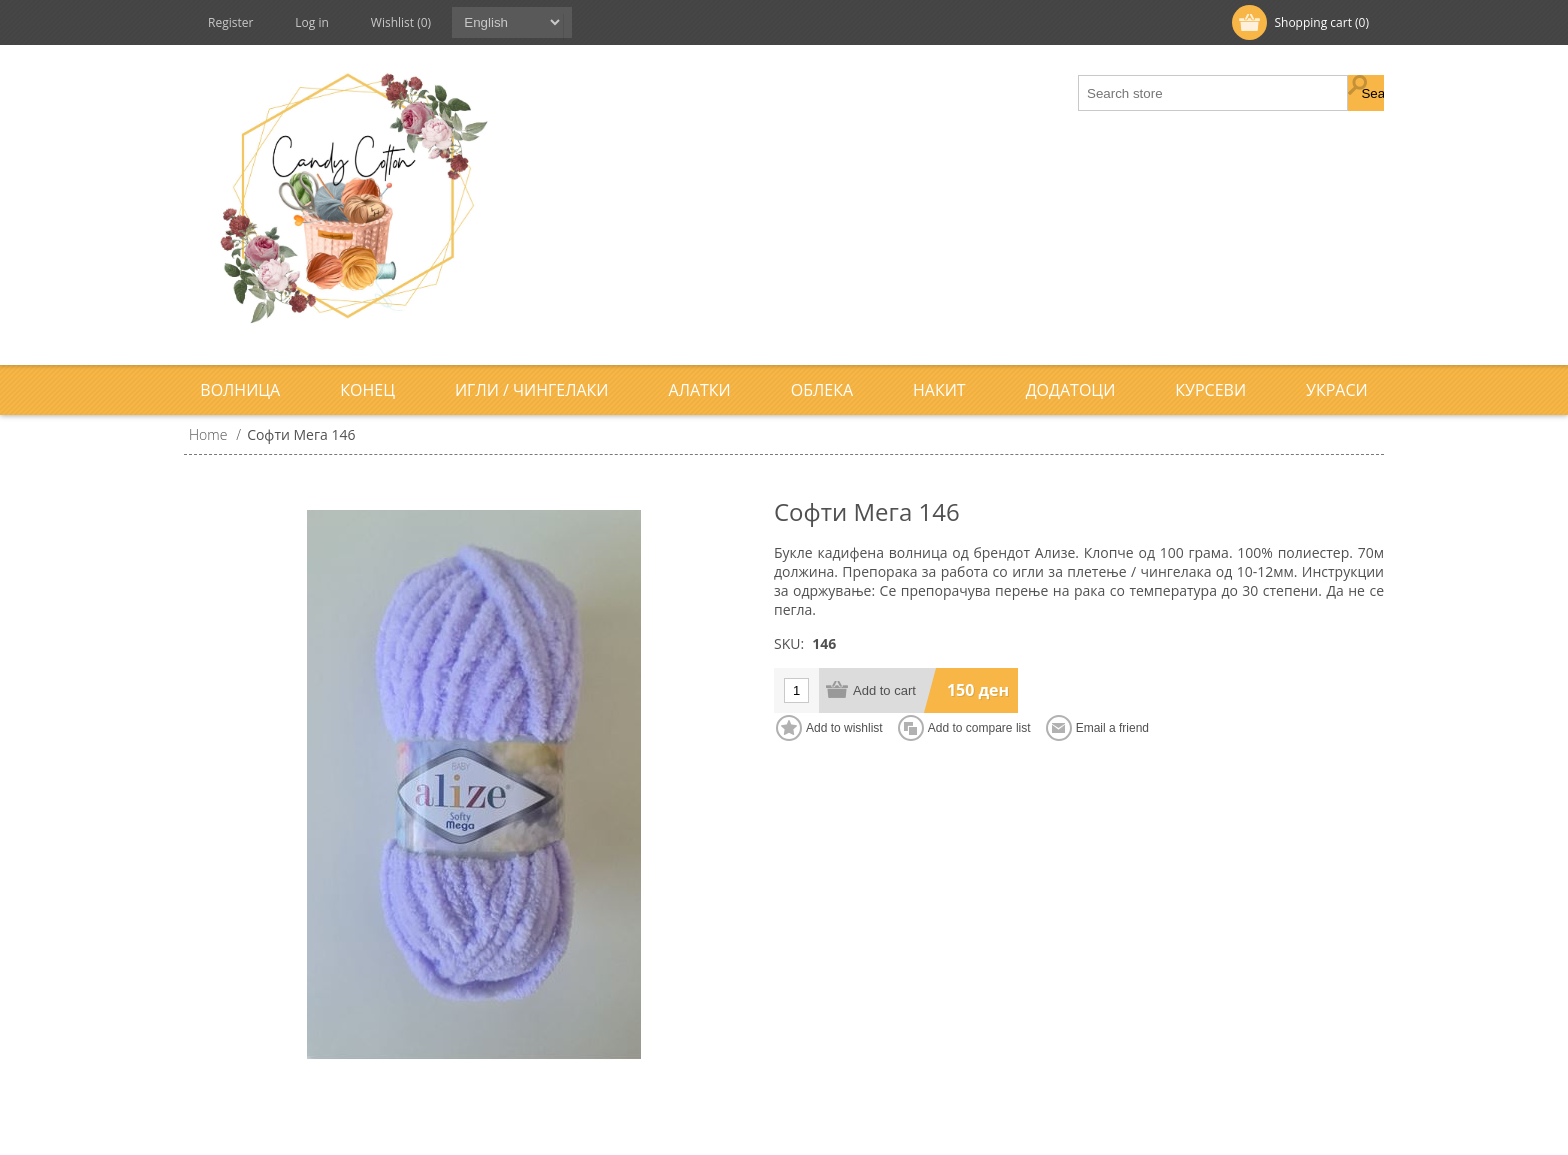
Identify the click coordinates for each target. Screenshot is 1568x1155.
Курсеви (1210, 390)
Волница (240, 390)
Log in (312, 22)
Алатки (700, 390)
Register (230, 22)
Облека (822, 390)
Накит (939, 390)
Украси (1337, 390)
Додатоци (1071, 390)
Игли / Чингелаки (532, 390)
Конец (367, 390)
